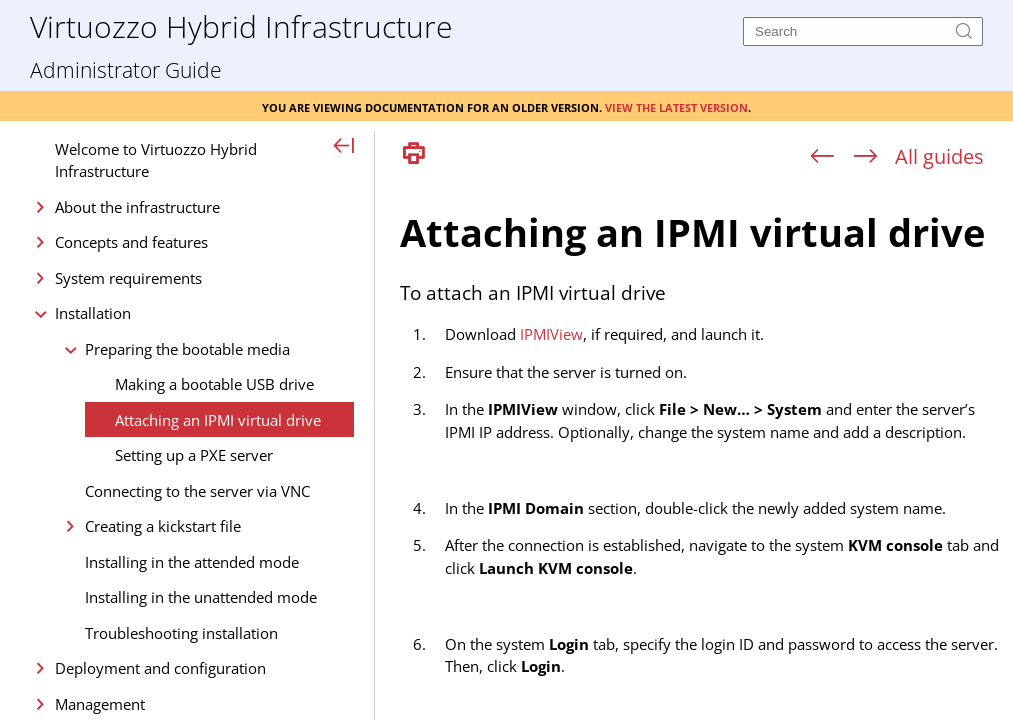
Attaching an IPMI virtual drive (218, 420)
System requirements (128, 278)
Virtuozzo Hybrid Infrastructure (241, 25)
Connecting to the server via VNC (197, 491)
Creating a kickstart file (163, 526)
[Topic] (701, 448)
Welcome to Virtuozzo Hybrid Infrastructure (156, 160)
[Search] (863, 31)
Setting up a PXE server (194, 455)
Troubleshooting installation (181, 633)
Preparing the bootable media (187, 349)
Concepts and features (131, 242)
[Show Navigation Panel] (344, 147)
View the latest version (676, 106)
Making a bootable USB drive (214, 384)
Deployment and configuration (160, 668)
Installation (93, 313)
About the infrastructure (137, 207)
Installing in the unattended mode (201, 597)
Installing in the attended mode (192, 562)
